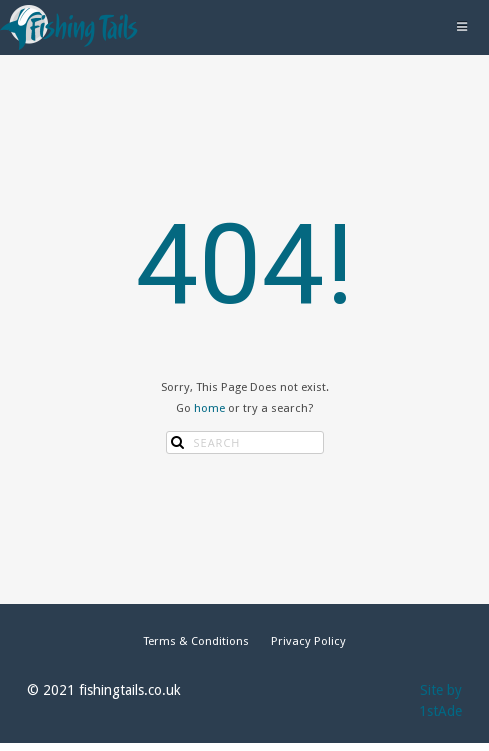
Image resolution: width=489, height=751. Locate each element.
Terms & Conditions (196, 641)
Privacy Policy (308, 641)
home (209, 408)
